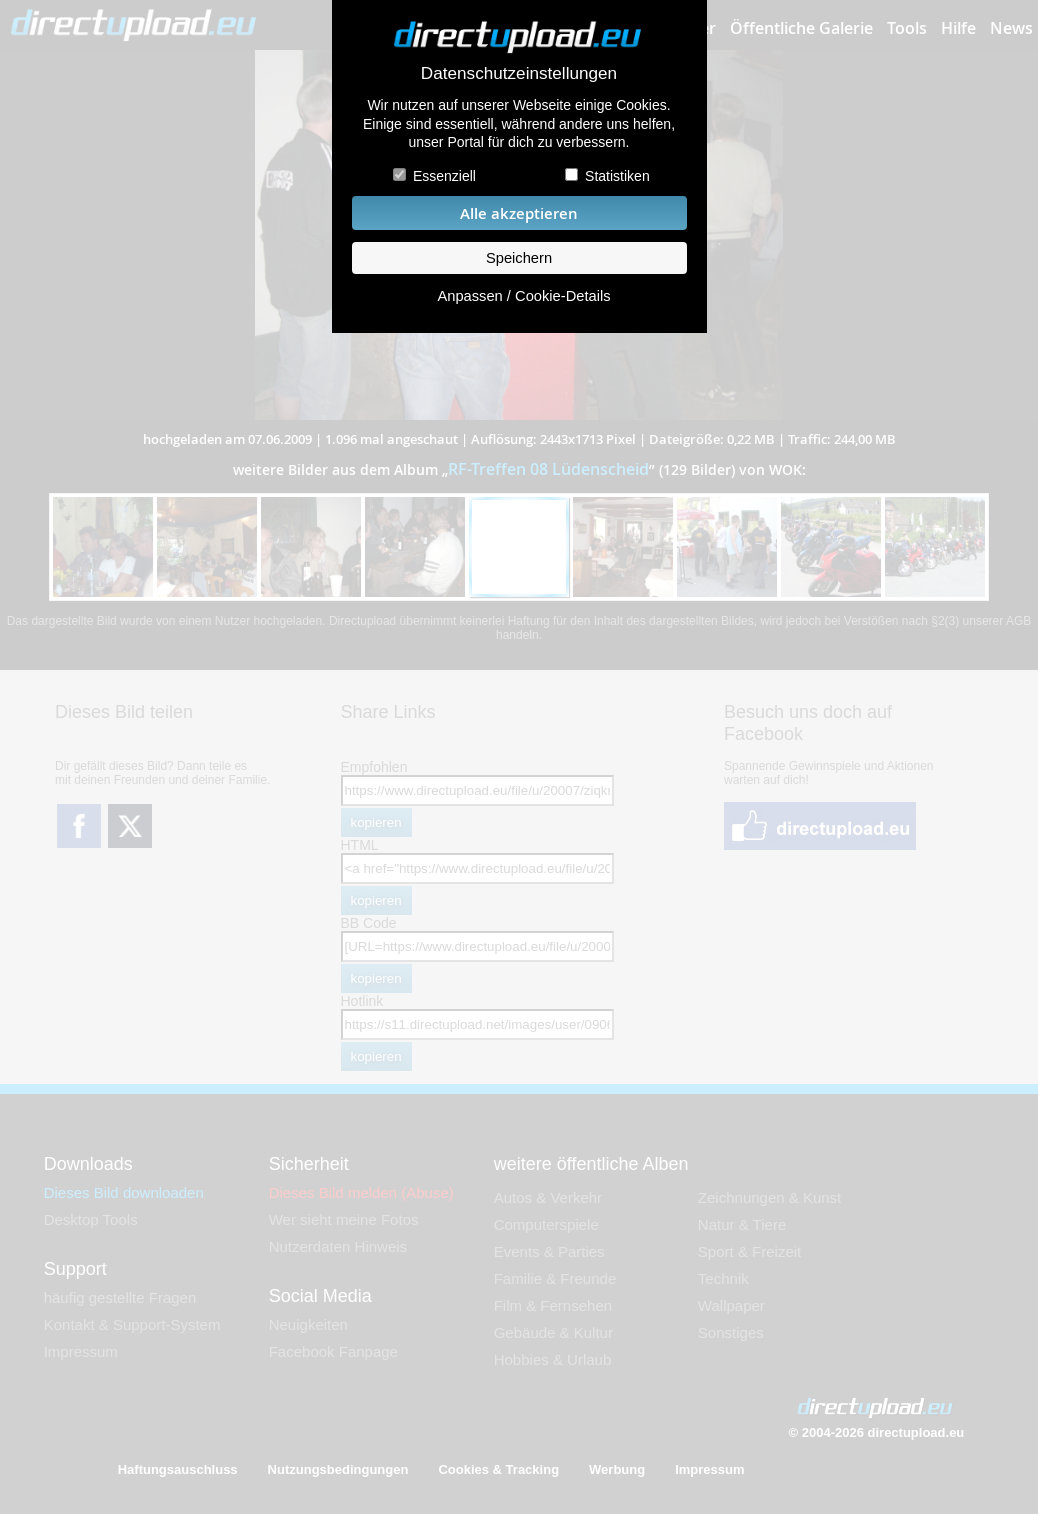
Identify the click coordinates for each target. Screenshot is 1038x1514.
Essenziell (444, 176)
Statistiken (617, 176)
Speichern (519, 258)
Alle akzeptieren (519, 213)
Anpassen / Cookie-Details (523, 296)
